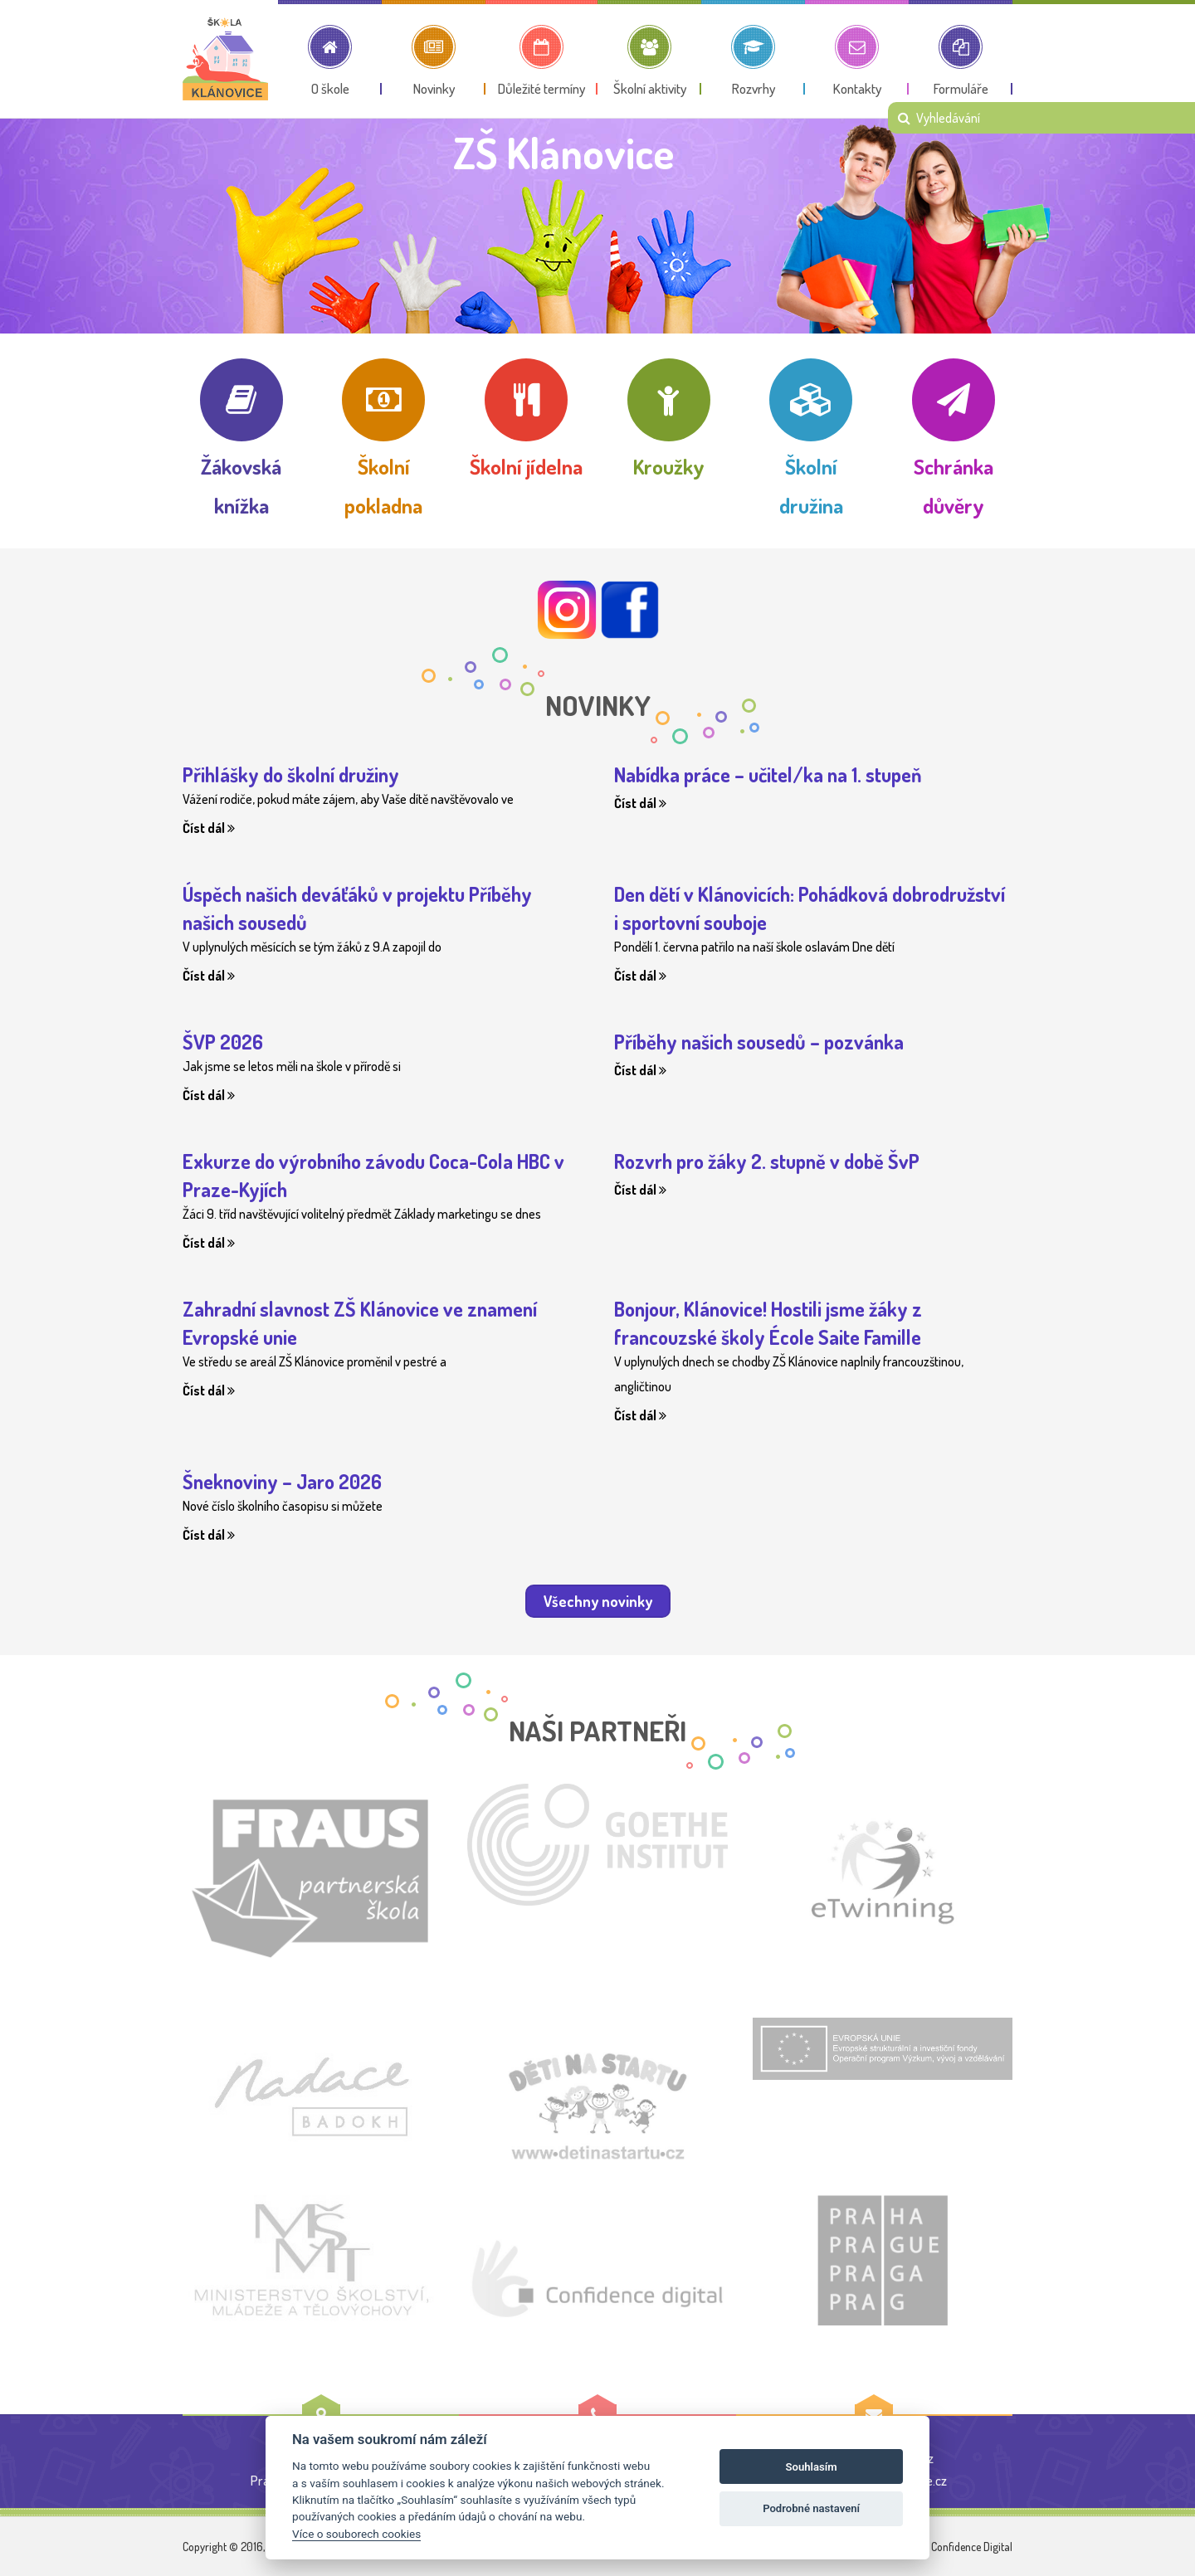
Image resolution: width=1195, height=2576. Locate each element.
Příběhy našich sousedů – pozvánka (759, 1041)
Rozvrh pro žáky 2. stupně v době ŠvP (766, 1161)
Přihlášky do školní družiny (291, 774)
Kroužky (669, 466)
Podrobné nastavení (811, 2508)
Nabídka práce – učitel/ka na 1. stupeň (768, 774)
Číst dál (209, 828)
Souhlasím (811, 2467)
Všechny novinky (598, 1601)
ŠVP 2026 (223, 1041)
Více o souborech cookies (356, 2533)
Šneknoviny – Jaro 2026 (282, 1481)
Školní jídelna (526, 466)
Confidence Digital (971, 2546)
